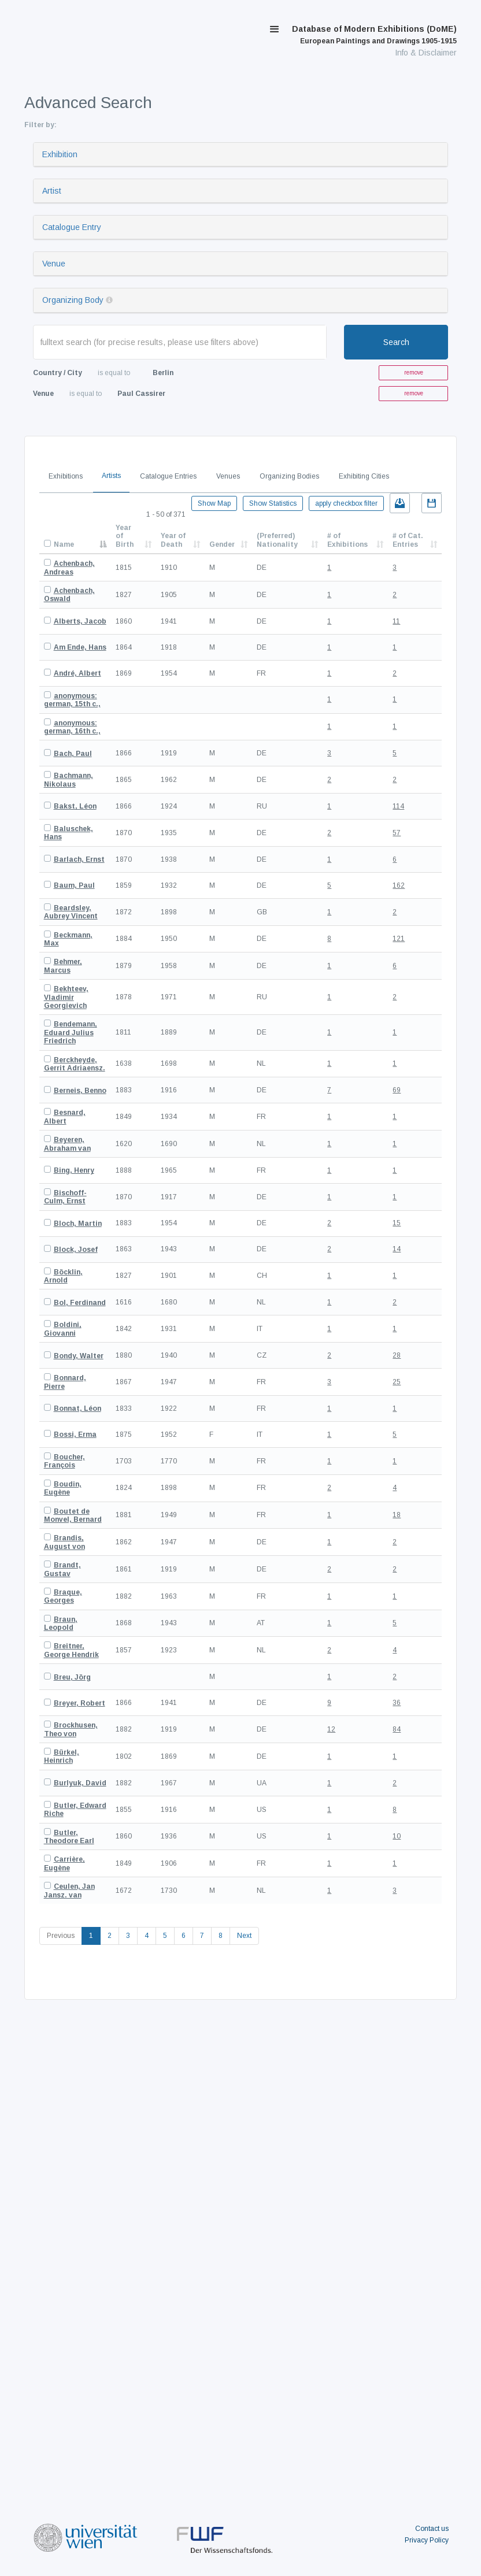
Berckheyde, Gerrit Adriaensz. (74, 1064)
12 (331, 1729)
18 (397, 1515)
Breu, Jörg (72, 1677)
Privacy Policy (427, 2540)
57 (397, 833)
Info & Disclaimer (426, 52)
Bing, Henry (74, 1170)
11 (396, 621)
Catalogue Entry (71, 227)
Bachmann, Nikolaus (68, 780)
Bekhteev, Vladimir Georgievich (66, 997)
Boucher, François (64, 1461)
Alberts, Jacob (80, 621)
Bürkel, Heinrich (61, 1756)
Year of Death (173, 540)
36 (397, 1703)
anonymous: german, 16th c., (72, 727)
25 (397, 1382)
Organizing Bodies (289, 476)
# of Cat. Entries (408, 540)
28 (397, 1355)
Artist (51, 190)
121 (399, 939)
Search (396, 342)
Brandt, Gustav (62, 1569)
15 (397, 1223)
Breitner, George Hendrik (71, 1650)
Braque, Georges (63, 1596)
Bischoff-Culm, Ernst (65, 1197)
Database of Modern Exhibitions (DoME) (374, 34)
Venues (228, 476)
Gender (222, 544)
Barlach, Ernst (79, 859)
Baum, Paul (74, 885)
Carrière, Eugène (64, 1863)
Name (64, 544)
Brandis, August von (64, 1542)
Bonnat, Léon (77, 1408)
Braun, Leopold (60, 1623)
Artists (111, 476)
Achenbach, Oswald (69, 595)
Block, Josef (76, 1250)
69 (397, 1090)
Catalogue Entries (168, 476)
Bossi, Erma (75, 1434)
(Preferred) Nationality (277, 540)
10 (397, 1836)
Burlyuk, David (80, 1783)
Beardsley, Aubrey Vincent (71, 912)
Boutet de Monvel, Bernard (73, 1515)
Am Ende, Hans (80, 647)
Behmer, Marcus (63, 966)
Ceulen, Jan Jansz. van (69, 1890)
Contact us (432, 2529)
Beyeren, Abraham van (67, 1144)
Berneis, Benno (80, 1091)
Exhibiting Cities (364, 476)
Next (244, 1936)
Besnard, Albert (65, 1117)
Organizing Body (72, 300)
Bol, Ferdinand (80, 1303)
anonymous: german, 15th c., (72, 700)
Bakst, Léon (75, 806)
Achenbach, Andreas (69, 567)
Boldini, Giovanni (63, 1329)
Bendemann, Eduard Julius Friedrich (70, 1032)
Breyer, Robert (79, 1703)
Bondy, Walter (78, 1356)
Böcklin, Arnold (63, 1276)
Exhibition (59, 154)
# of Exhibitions (347, 540)
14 (397, 1249)
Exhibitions (66, 476)
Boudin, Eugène (63, 1488)
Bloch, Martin (78, 1224)
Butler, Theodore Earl (69, 1837)
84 (397, 1729)
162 (399, 885)
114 (398, 806)
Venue (53, 263)
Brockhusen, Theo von (71, 1729)
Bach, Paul (73, 754)
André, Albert (77, 673)
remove (413, 372)
